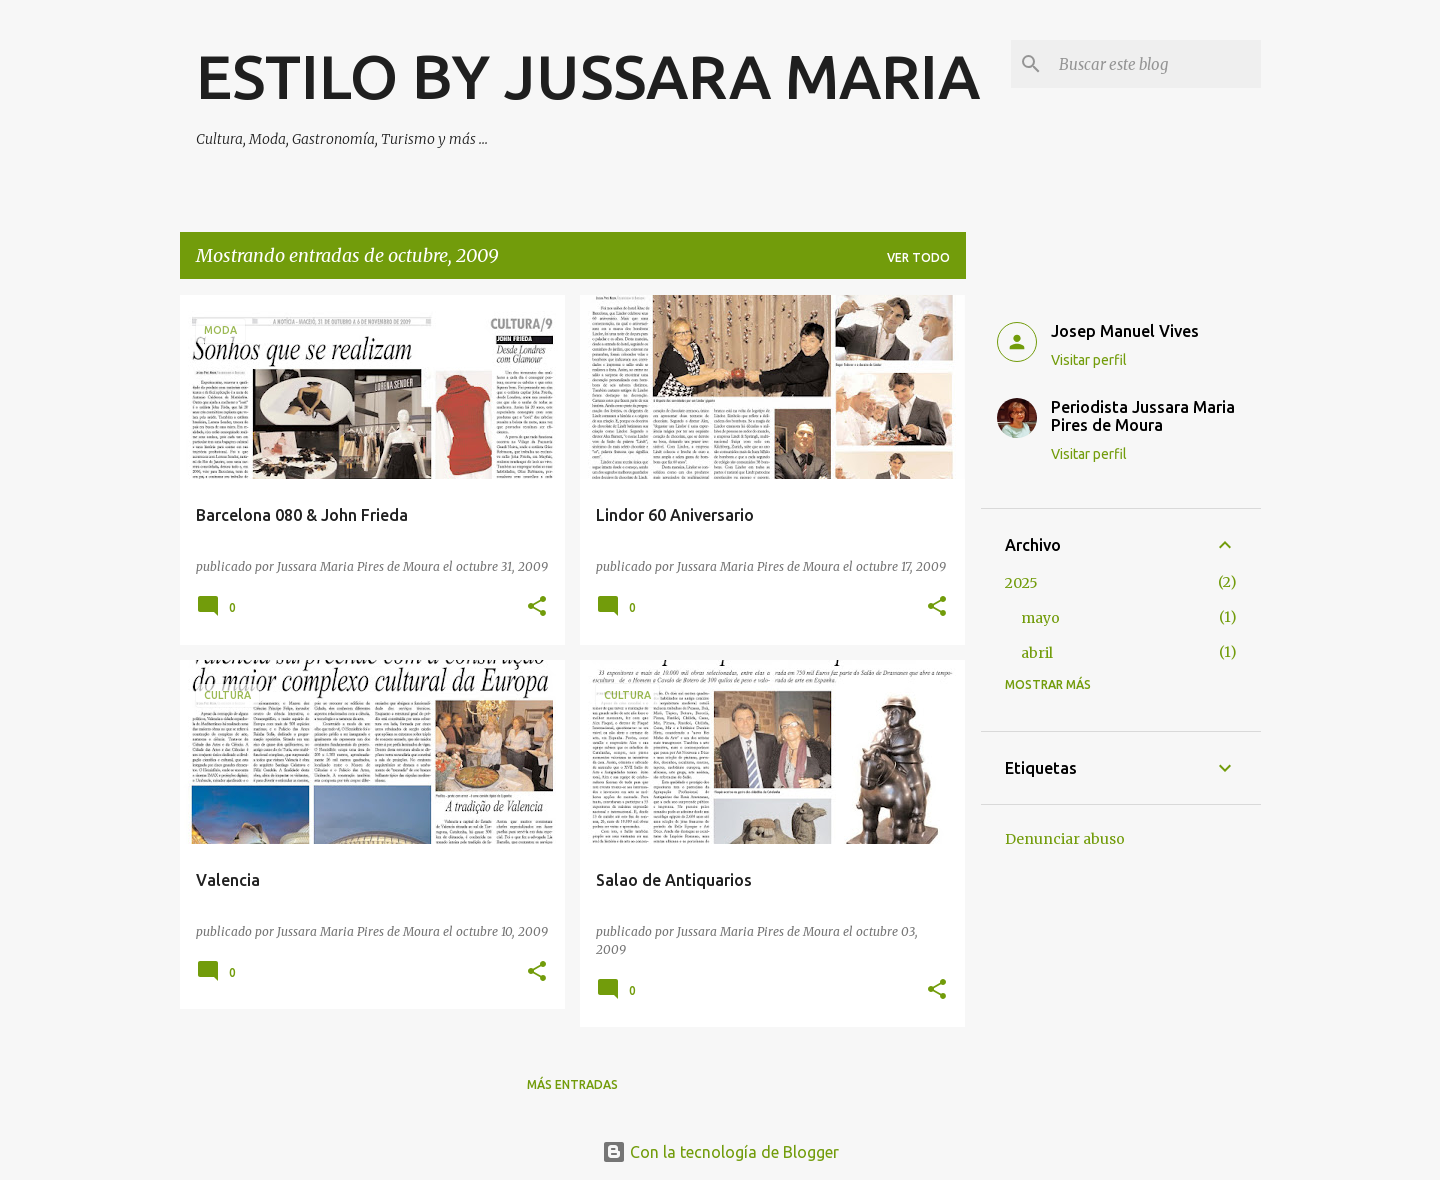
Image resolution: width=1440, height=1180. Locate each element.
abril (1037, 653)
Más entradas (572, 1084)
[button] (537, 607)
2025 (1021, 583)
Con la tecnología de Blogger (720, 1152)
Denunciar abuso (1065, 839)
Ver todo (918, 257)
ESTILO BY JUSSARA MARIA (588, 76)
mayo (1040, 618)
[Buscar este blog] (1156, 64)
